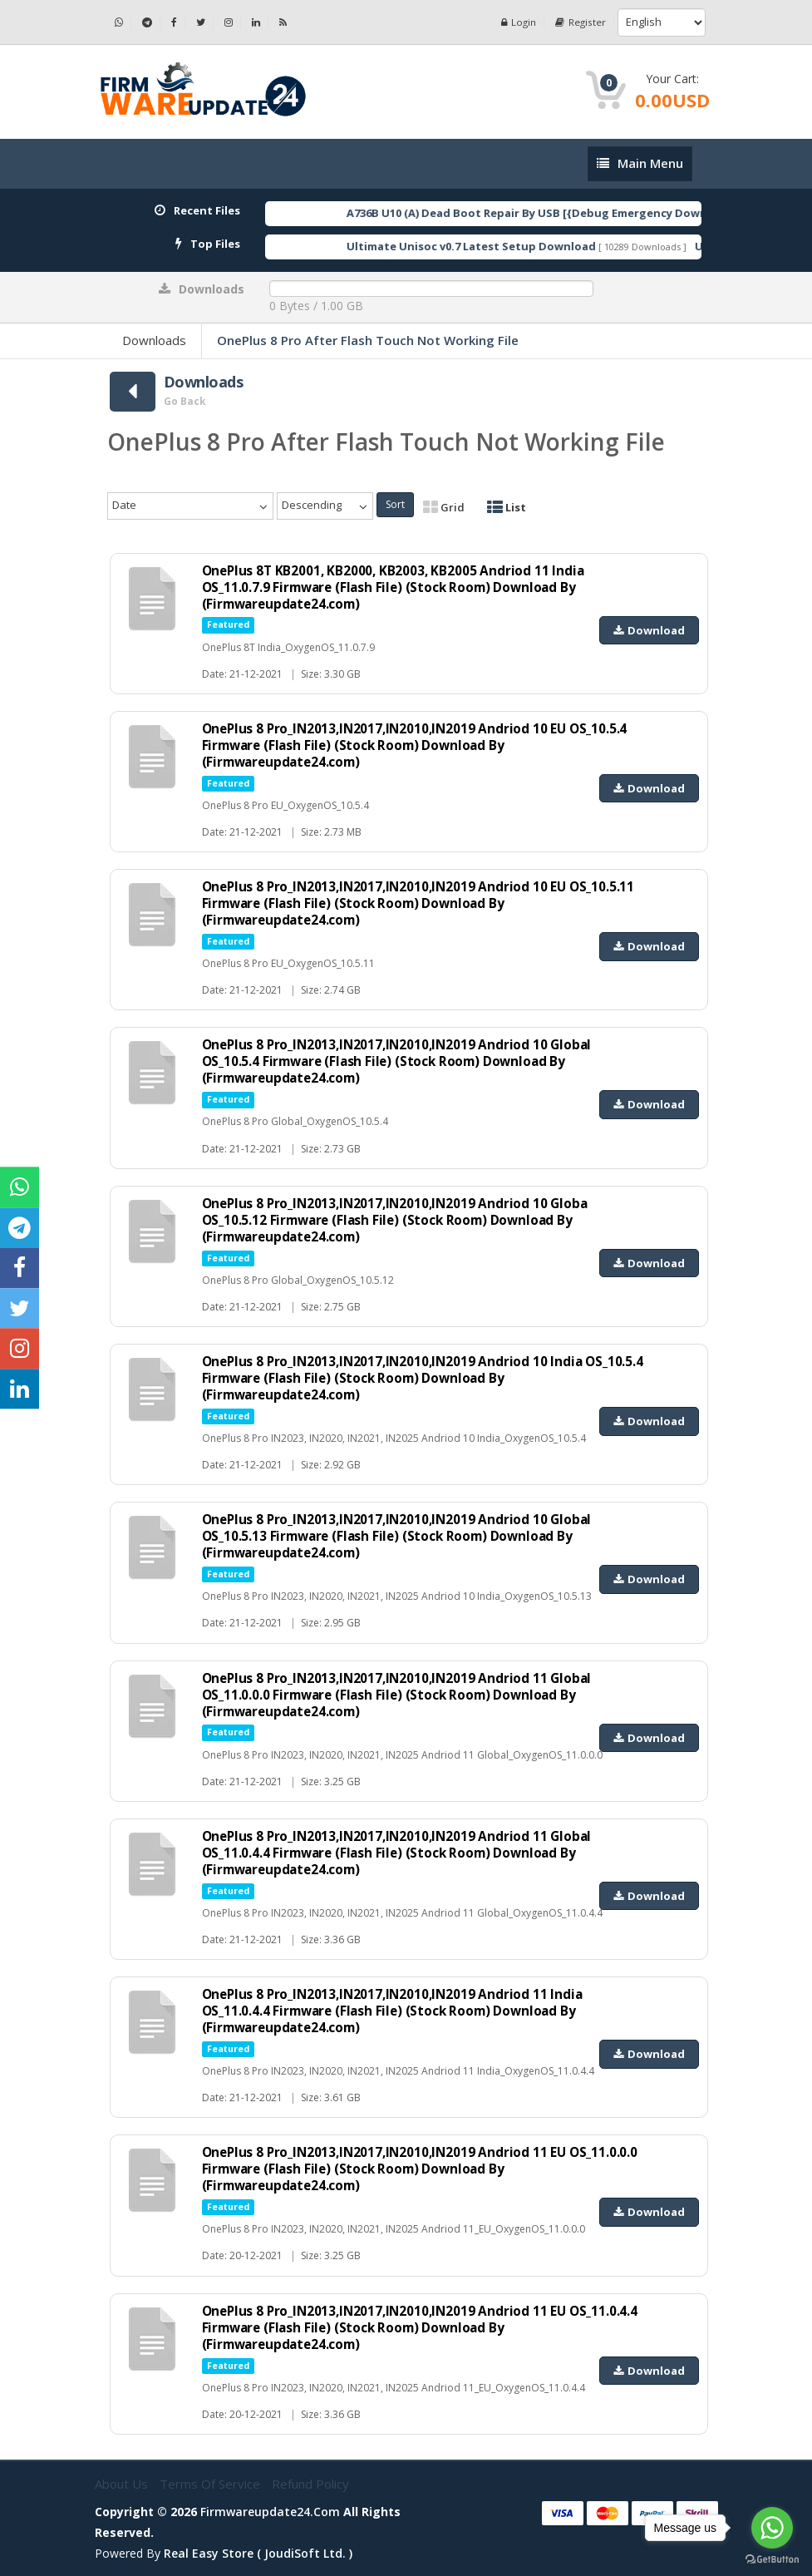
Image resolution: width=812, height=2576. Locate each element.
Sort (395, 504)
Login (517, 22)
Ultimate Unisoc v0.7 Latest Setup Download (502, 246)
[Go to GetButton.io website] (772, 2559)
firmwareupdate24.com (270, 2511)
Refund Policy (310, 2483)
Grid (444, 507)
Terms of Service (211, 2483)
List (506, 507)
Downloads (154, 340)
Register (580, 22)
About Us (123, 2483)
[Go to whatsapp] (772, 2528)
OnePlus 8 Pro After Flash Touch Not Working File (368, 340)
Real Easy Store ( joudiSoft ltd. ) (258, 2553)
